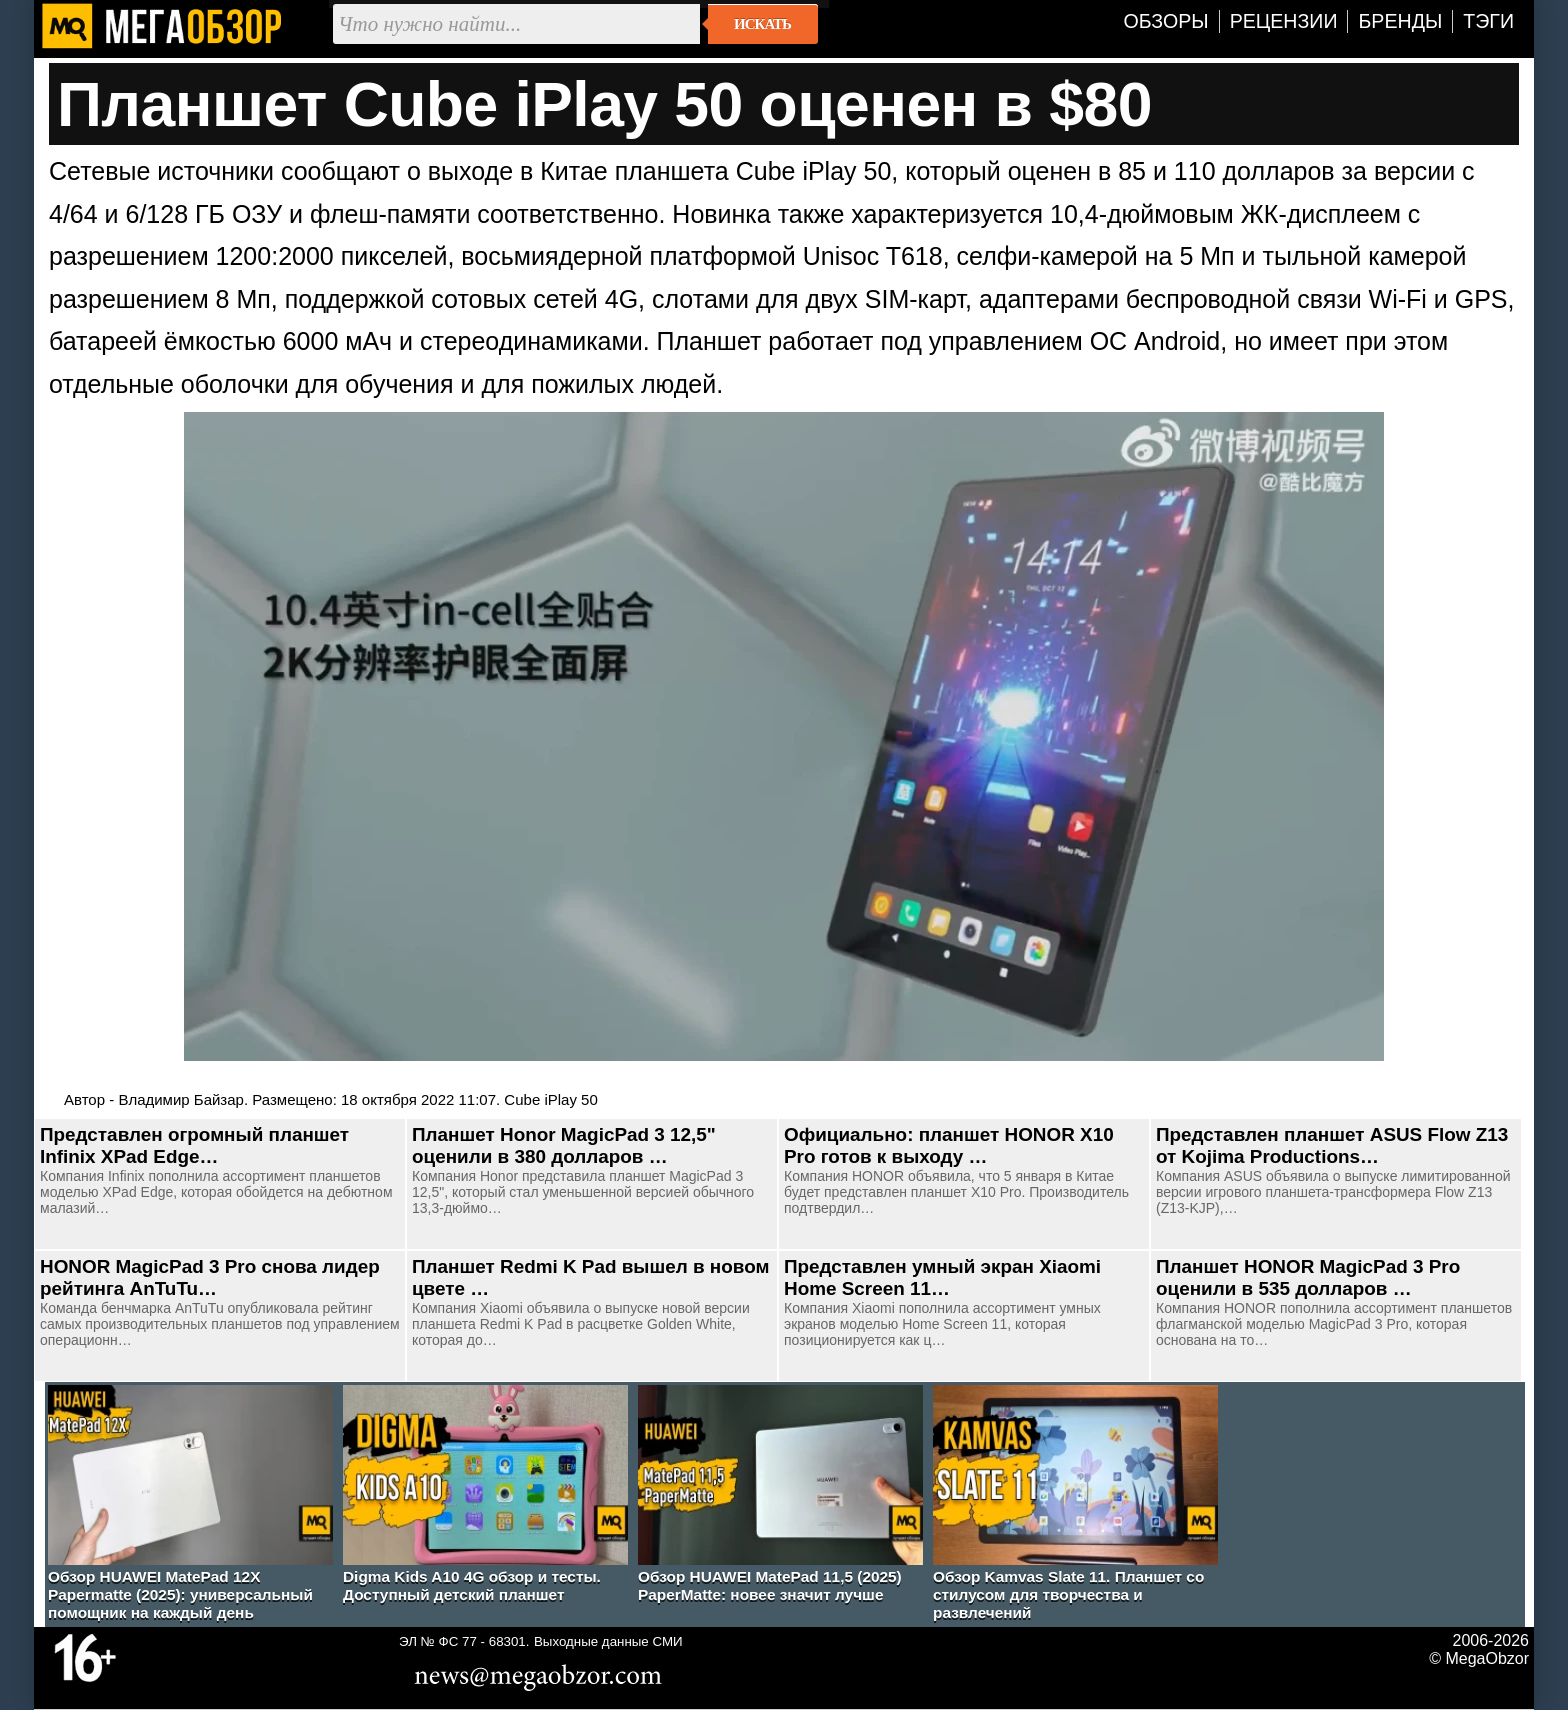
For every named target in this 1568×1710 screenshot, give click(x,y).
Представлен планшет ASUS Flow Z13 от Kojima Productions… (1332, 1145)
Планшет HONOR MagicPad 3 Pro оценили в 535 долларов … (1308, 1277)
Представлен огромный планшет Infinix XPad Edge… (194, 1145)
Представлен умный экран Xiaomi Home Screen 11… (942, 1277)
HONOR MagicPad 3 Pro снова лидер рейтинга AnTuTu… (210, 1277)
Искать (762, 24)
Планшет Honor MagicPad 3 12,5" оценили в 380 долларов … (564, 1145)
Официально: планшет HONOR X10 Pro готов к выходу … (949, 1145)
